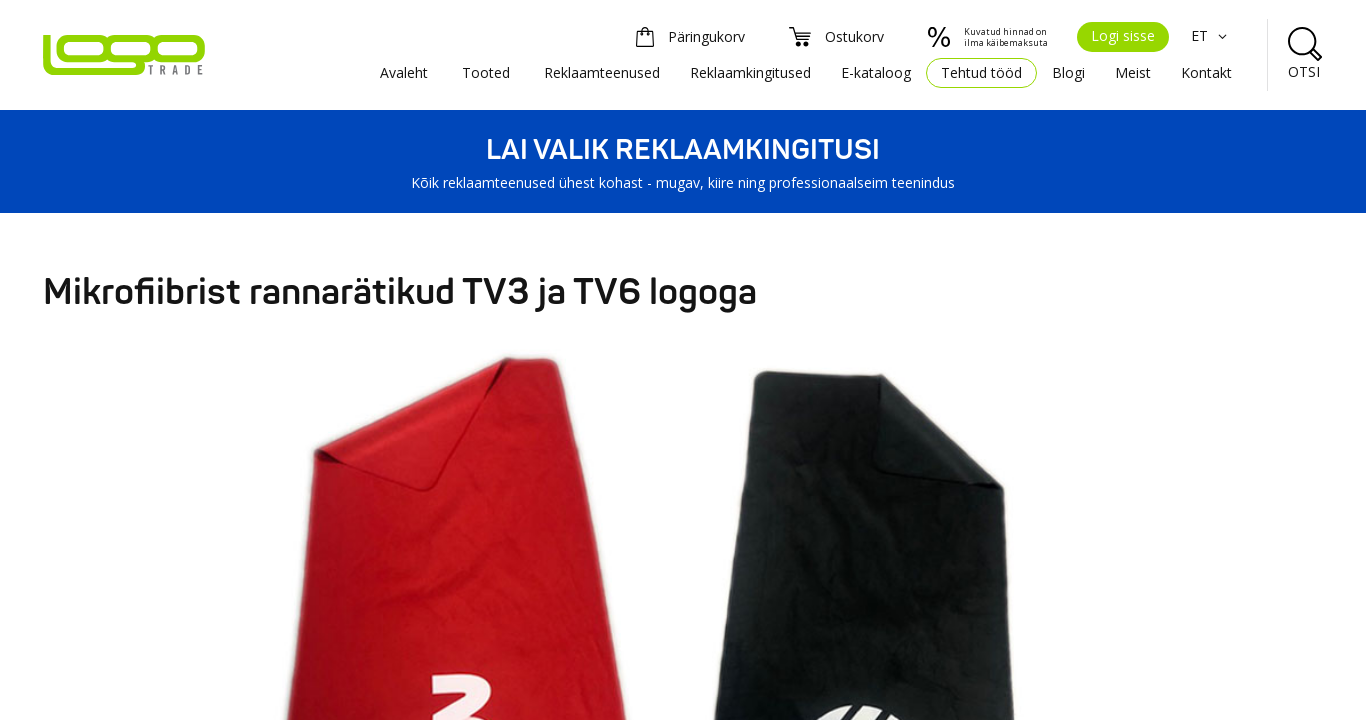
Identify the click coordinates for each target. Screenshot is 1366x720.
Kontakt (1206, 72)
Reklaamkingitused (750, 72)
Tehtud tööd (981, 72)
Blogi (1068, 72)
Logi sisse (1123, 35)
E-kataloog (876, 72)
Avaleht (404, 72)
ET (1211, 35)
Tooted (486, 72)
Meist (1133, 72)
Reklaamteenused (602, 72)
